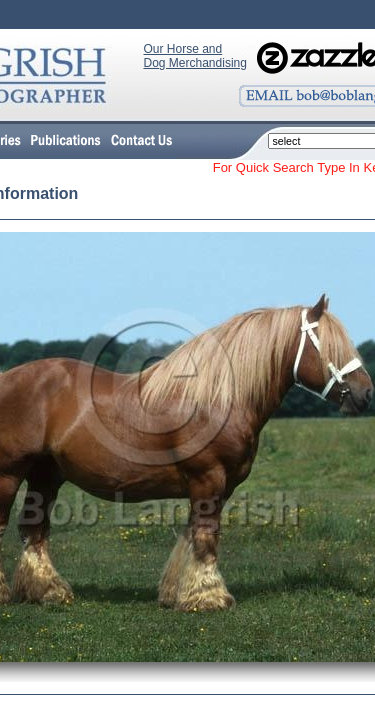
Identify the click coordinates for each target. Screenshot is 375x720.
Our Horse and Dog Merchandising (195, 56)
